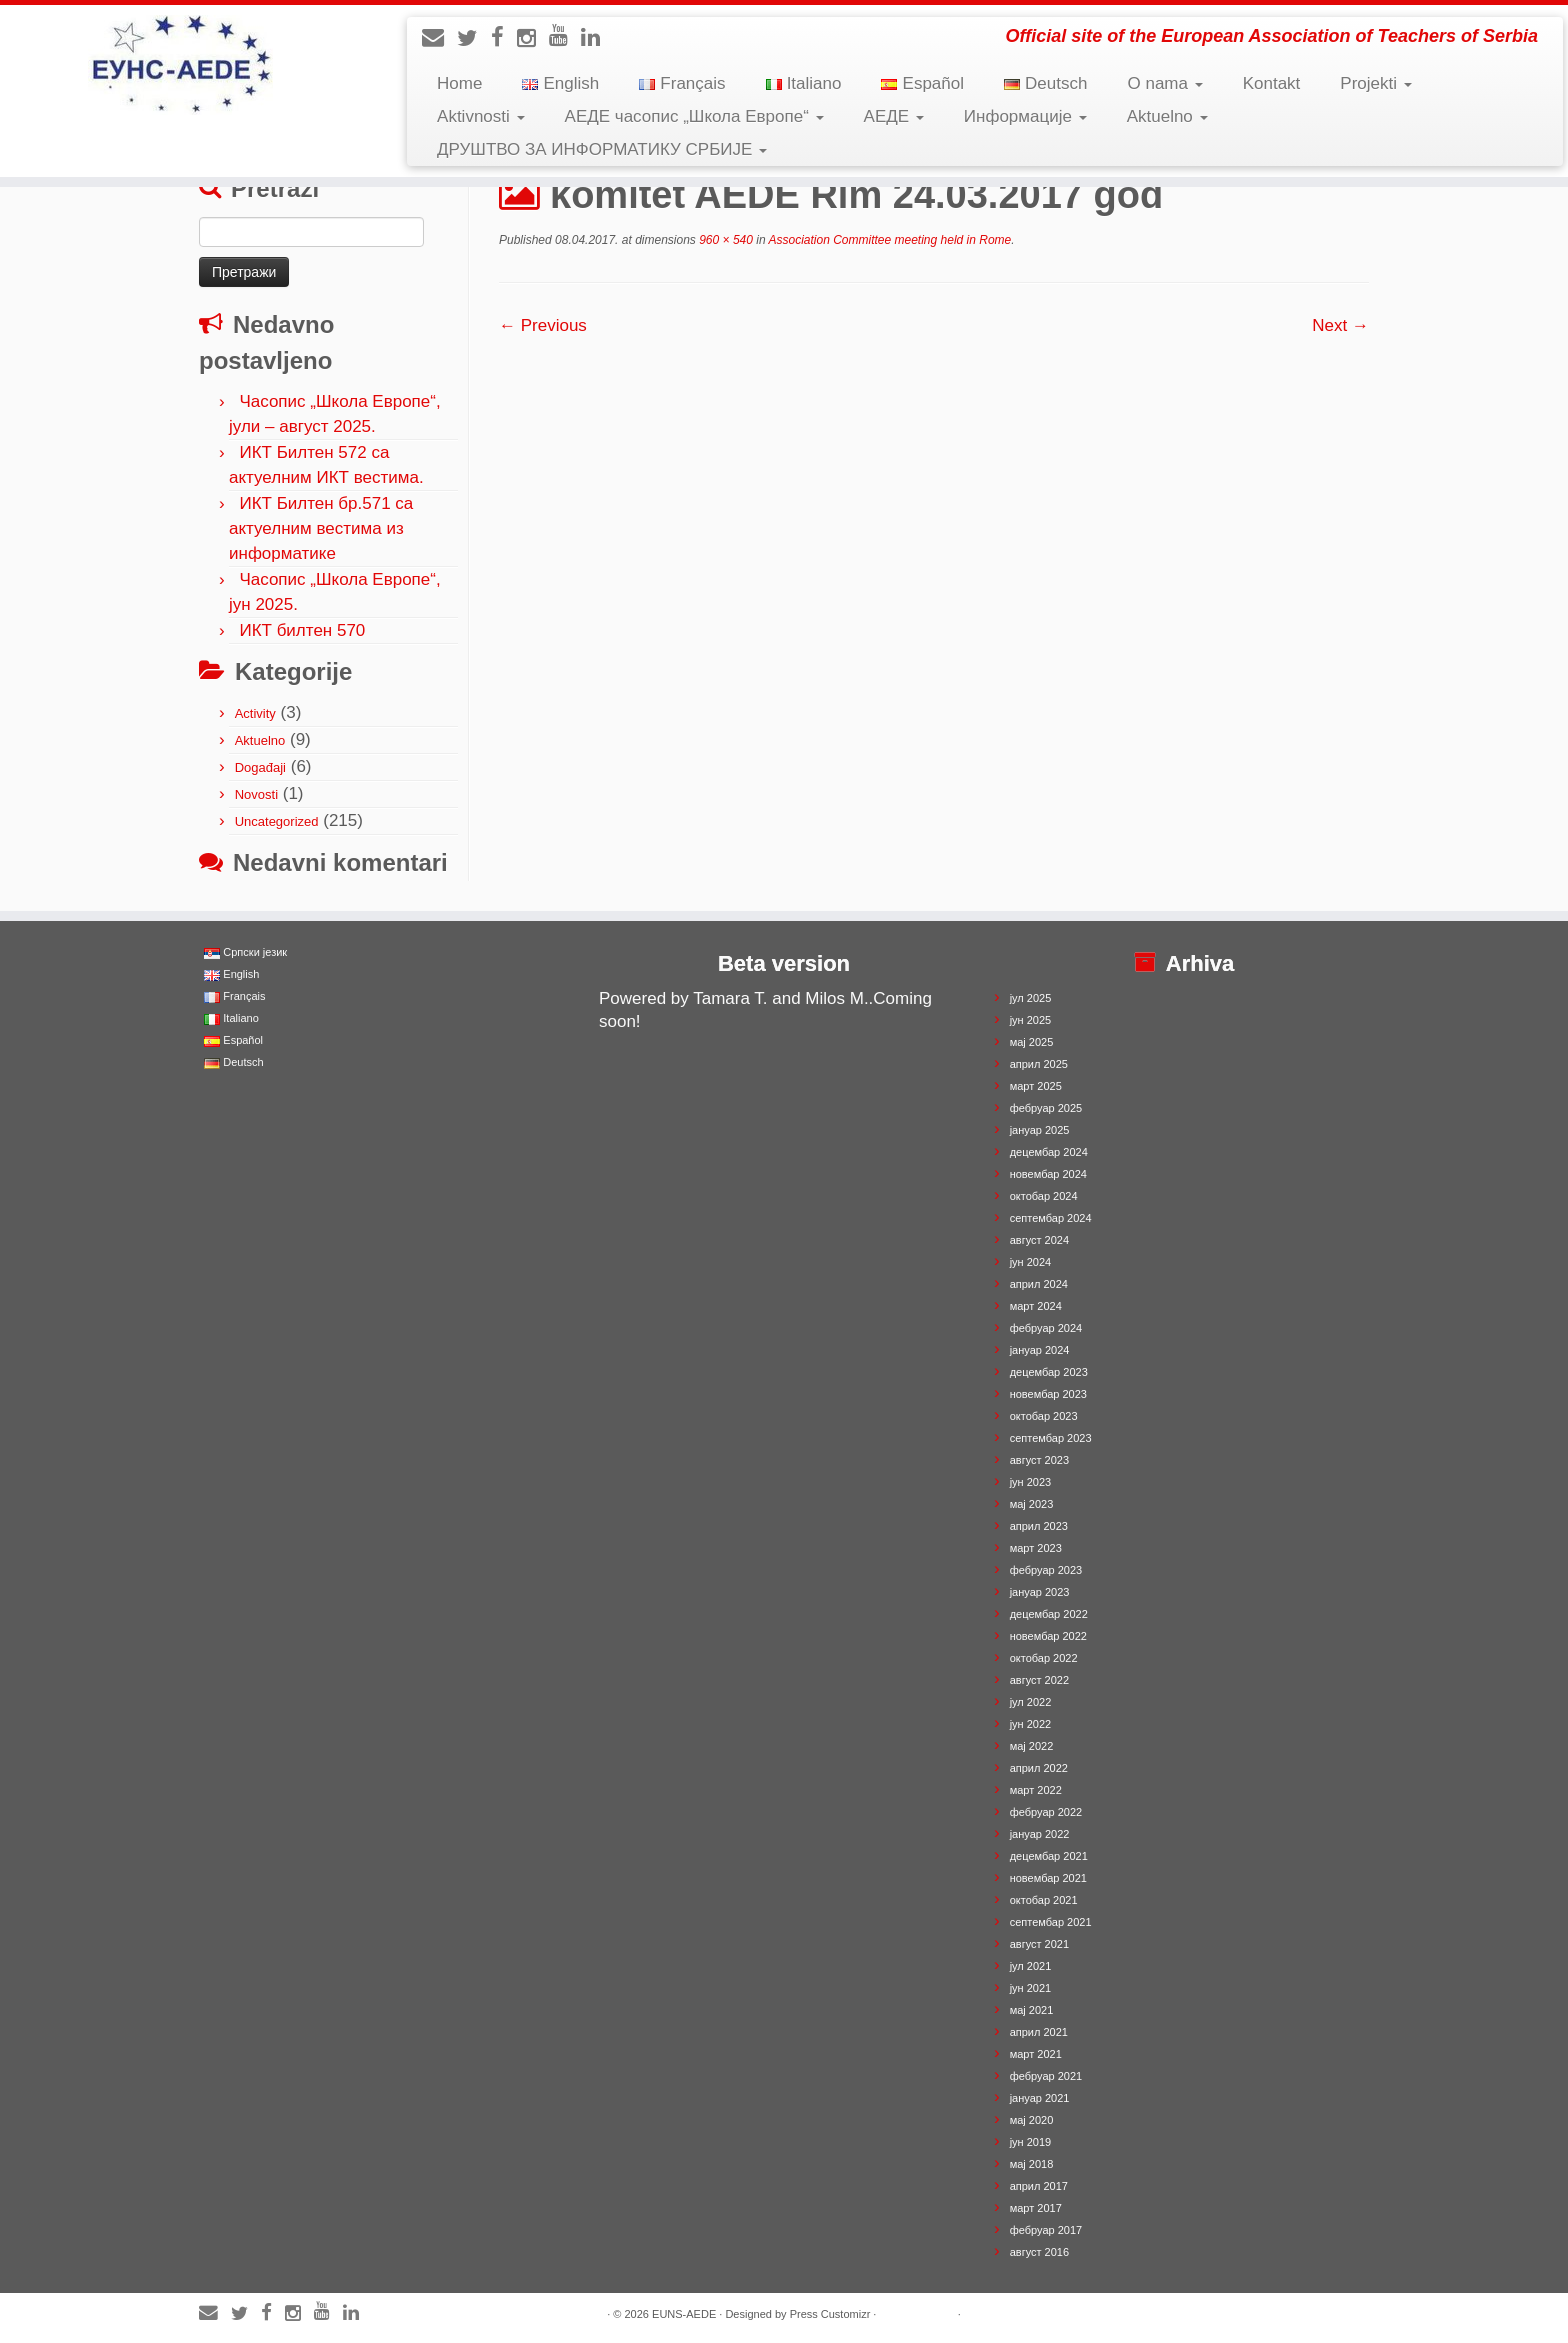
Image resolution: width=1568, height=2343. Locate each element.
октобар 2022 (1044, 1658)
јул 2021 (1031, 1966)
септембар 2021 (1051, 1922)
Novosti (256, 794)
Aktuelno (1167, 116)
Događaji (260, 767)
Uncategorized (277, 821)
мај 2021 (1032, 2010)
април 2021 (1039, 2032)
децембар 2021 (1049, 1856)
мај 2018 (1032, 2164)
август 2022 (1039, 1680)
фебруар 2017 (1046, 2230)
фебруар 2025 (1046, 1108)
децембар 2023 (1049, 1372)
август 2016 (1039, 2252)
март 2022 (1036, 1790)
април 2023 (1039, 1526)
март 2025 (1036, 1086)
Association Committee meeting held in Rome (889, 240)
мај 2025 (1032, 1042)
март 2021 (1036, 2054)
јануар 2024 (1040, 1350)
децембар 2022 (1049, 1614)
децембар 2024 (1049, 1152)
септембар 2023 (1051, 1438)
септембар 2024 (1051, 1218)
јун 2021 (1031, 1988)
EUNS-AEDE (684, 2314)
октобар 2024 (1044, 1196)
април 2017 (1039, 2186)
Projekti (1375, 83)
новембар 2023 (1048, 1394)
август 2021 (1039, 1944)
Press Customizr (830, 2314)
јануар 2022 (1040, 1834)
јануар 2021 (1040, 2098)
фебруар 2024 (1046, 1328)
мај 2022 (1032, 1746)
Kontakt (1272, 83)
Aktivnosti (480, 116)
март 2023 (1036, 1548)
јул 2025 (1031, 998)
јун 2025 (1031, 1020)
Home (459, 83)
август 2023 (1039, 1460)
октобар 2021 (1044, 1900)
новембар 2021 (1048, 1878)
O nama (1164, 83)
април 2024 (1039, 1284)
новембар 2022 (1048, 1636)
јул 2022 (1031, 1702)
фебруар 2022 (1046, 1812)
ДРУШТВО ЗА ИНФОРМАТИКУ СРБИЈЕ (602, 149)
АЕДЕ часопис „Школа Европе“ (694, 116)
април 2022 (1039, 1768)
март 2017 (1036, 2208)
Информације (1025, 116)
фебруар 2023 (1046, 1570)
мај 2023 (1032, 1504)
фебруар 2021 (1046, 2076)
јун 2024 (1031, 1262)
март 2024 (1036, 1306)
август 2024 (1039, 1240)
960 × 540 (724, 240)
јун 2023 (1031, 1482)
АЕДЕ (894, 116)
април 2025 (1039, 1064)
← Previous (543, 325)
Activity (255, 713)
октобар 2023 (1044, 1416)
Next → (1340, 325)
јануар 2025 (1040, 1130)
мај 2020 (1032, 2120)
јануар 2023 (1040, 1592)
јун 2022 (1031, 1724)
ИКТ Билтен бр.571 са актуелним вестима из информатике (321, 528)
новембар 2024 (1048, 1174)
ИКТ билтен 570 (302, 630)
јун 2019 (1031, 2142)
